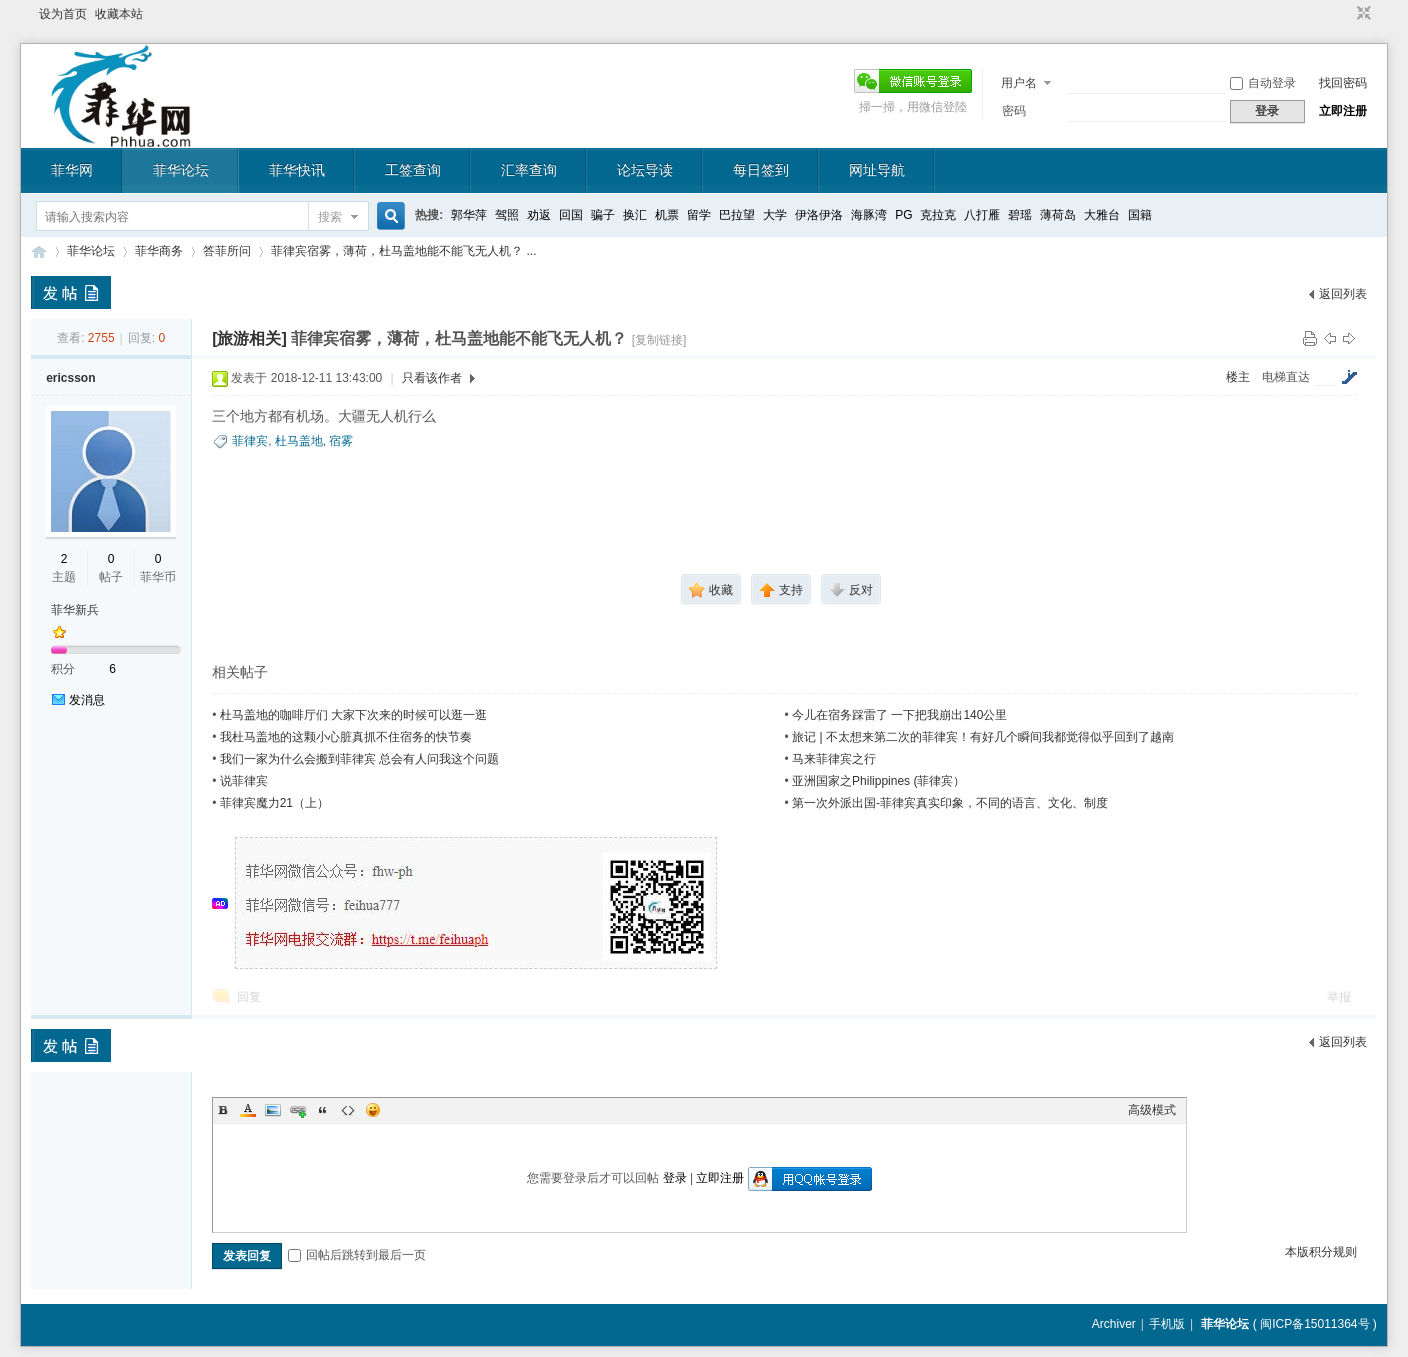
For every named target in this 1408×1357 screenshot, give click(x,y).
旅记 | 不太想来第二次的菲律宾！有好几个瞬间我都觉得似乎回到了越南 (983, 737)
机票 (667, 215)
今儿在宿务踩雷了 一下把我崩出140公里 (899, 715)
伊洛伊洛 (819, 215)
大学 (775, 215)
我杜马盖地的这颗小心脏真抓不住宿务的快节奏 (346, 737)
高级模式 (1152, 1110)
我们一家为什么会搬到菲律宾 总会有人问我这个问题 (359, 759)
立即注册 (1343, 111)
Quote (323, 1110)
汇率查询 (529, 170)
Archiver (1114, 1324)
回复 (249, 997)
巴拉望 (737, 215)
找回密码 (1343, 83)
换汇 (635, 215)
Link (298, 1110)
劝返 (539, 215)
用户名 (1019, 83)
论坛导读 (645, 170)
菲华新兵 (75, 610)
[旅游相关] (249, 338)
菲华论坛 (181, 170)
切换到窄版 (1361, 14)
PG (903, 215)
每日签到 (761, 170)
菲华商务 (159, 251)
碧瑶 (1020, 215)
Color (248, 1110)
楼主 (1238, 377)
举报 (1339, 997)
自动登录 (1263, 83)
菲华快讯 (297, 170)
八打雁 (982, 215)
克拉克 (938, 215)
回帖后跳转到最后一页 (357, 1255)
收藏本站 (119, 14)
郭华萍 (469, 215)
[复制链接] (659, 340)
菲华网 (72, 170)
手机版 (1167, 1324)
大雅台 (1102, 215)
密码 (1014, 111)
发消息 (87, 700)
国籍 (1140, 215)
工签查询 (413, 170)
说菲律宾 (244, 781)
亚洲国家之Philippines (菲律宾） (878, 781)
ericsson (70, 378)
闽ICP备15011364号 (1314, 1324)
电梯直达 (1286, 377)
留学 (699, 215)
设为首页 (63, 14)
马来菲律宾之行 (834, 759)
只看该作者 (432, 378)
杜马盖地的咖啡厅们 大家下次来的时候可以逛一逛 (353, 715)
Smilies (373, 1110)
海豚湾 (869, 215)
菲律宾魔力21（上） (274, 803)
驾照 (507, 215)
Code (348, 1110)
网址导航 (877, 170)
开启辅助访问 (1345, 14)
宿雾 (341, 441)
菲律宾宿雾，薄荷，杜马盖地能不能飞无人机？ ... (403, 251)
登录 (675, 1178)
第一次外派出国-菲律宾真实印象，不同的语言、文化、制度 (950, 803)
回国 (571, 215)
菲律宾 (250, 441)
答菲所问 (227, 251)
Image (273, 1110)
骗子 (603, 215)
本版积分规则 (1321, 1252)
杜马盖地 (299, 441)
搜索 (330, 217)
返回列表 (1343, 294)
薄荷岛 (1058, 215)
